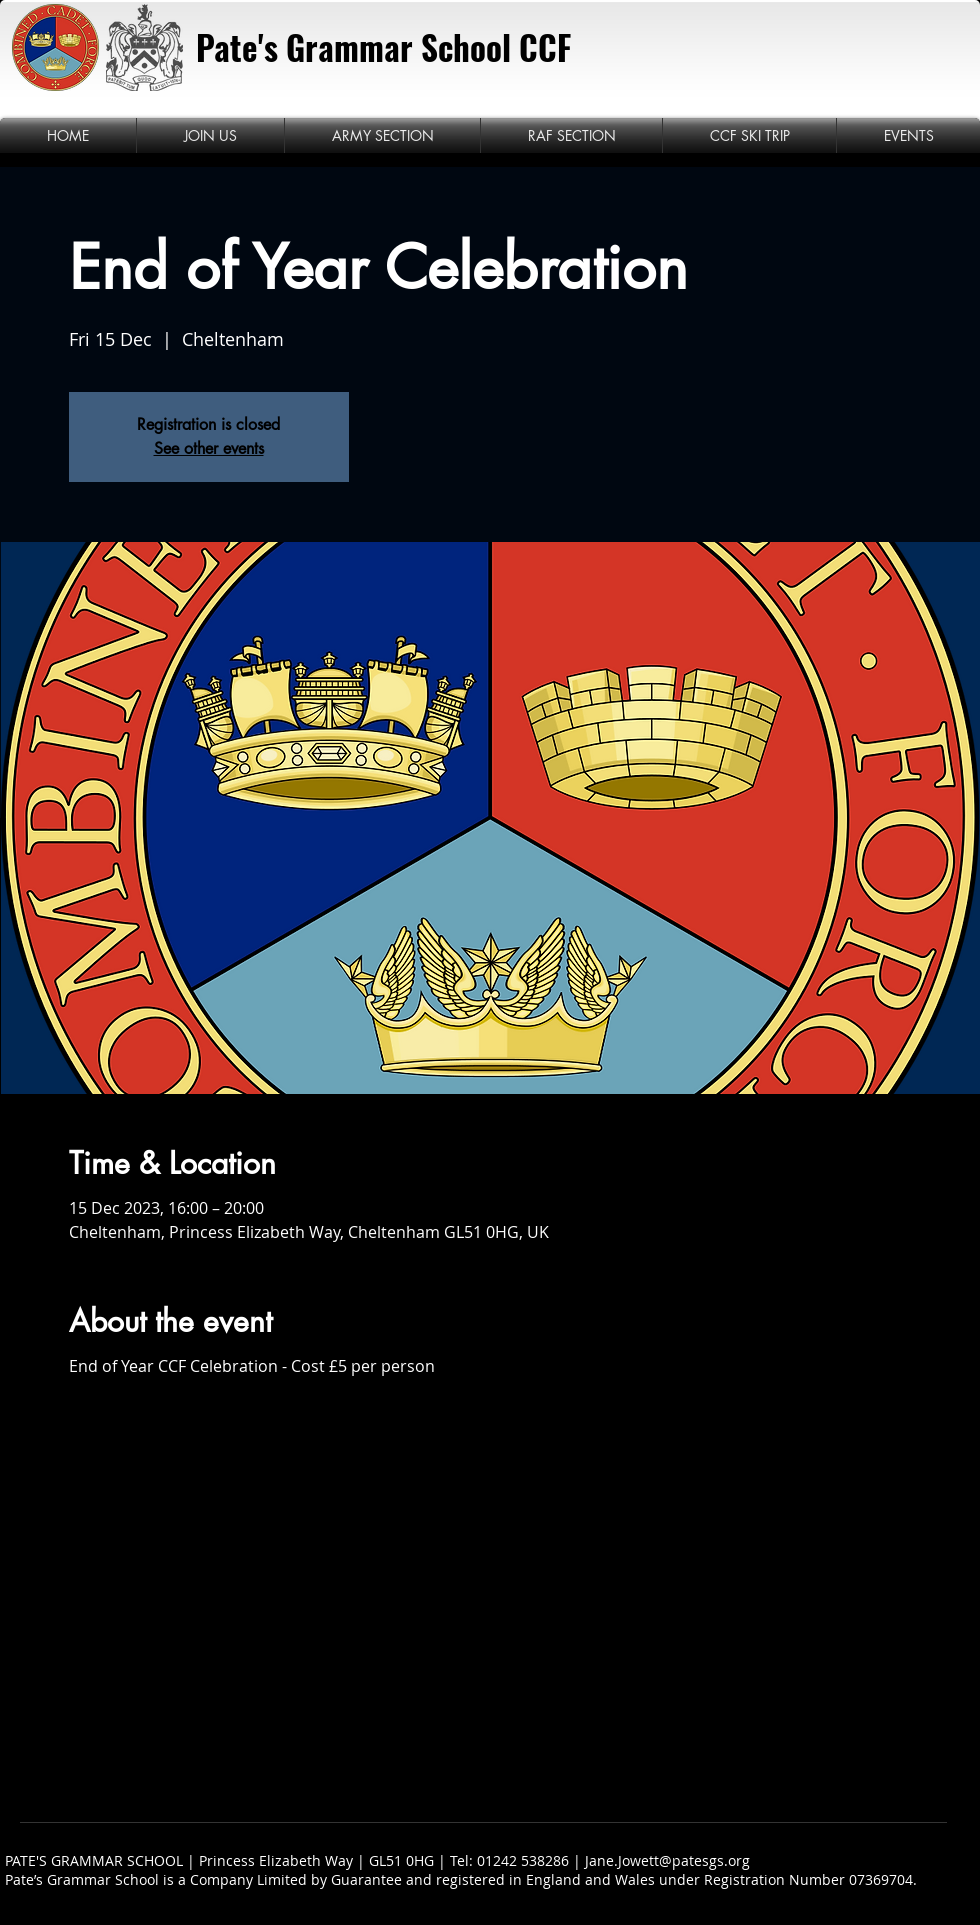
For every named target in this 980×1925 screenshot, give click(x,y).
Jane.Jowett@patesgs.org (667, 1860)
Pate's (237, 47)
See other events (209, 448)
